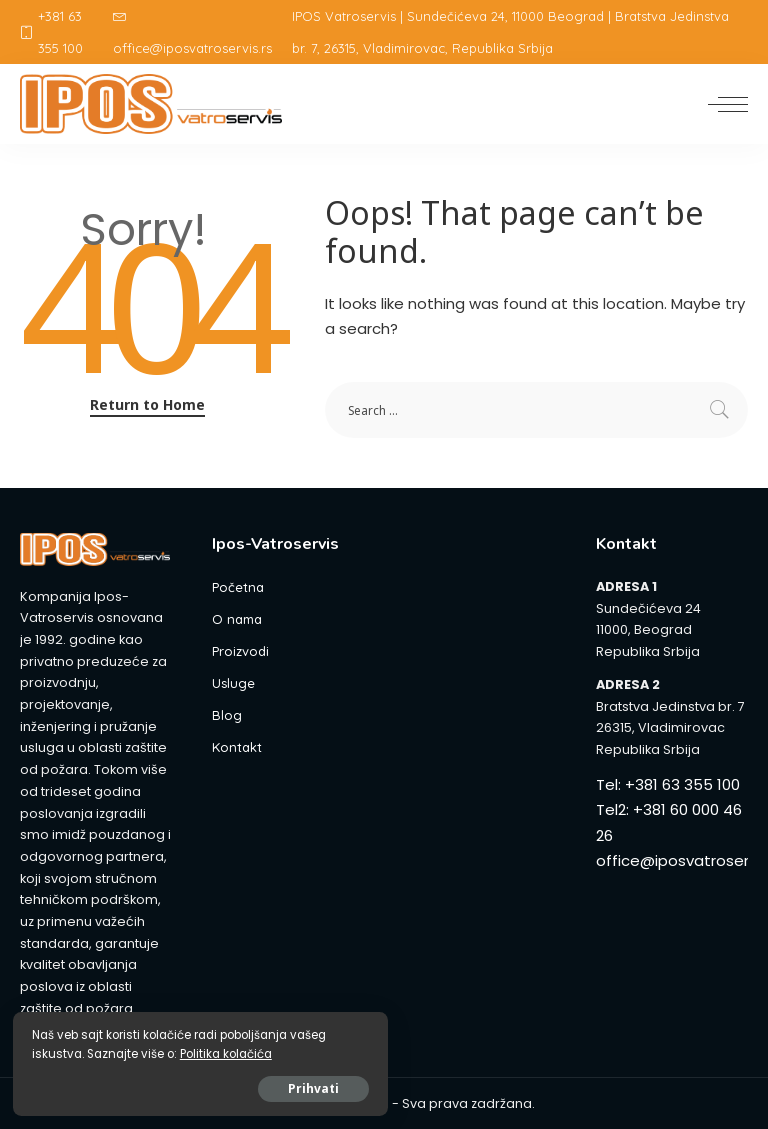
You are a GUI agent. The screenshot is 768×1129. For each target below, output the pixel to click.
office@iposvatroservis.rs (192, 32)
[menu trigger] (723, 104)
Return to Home (147, 404)
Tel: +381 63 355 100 (668, 784)
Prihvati (239, 1085)
